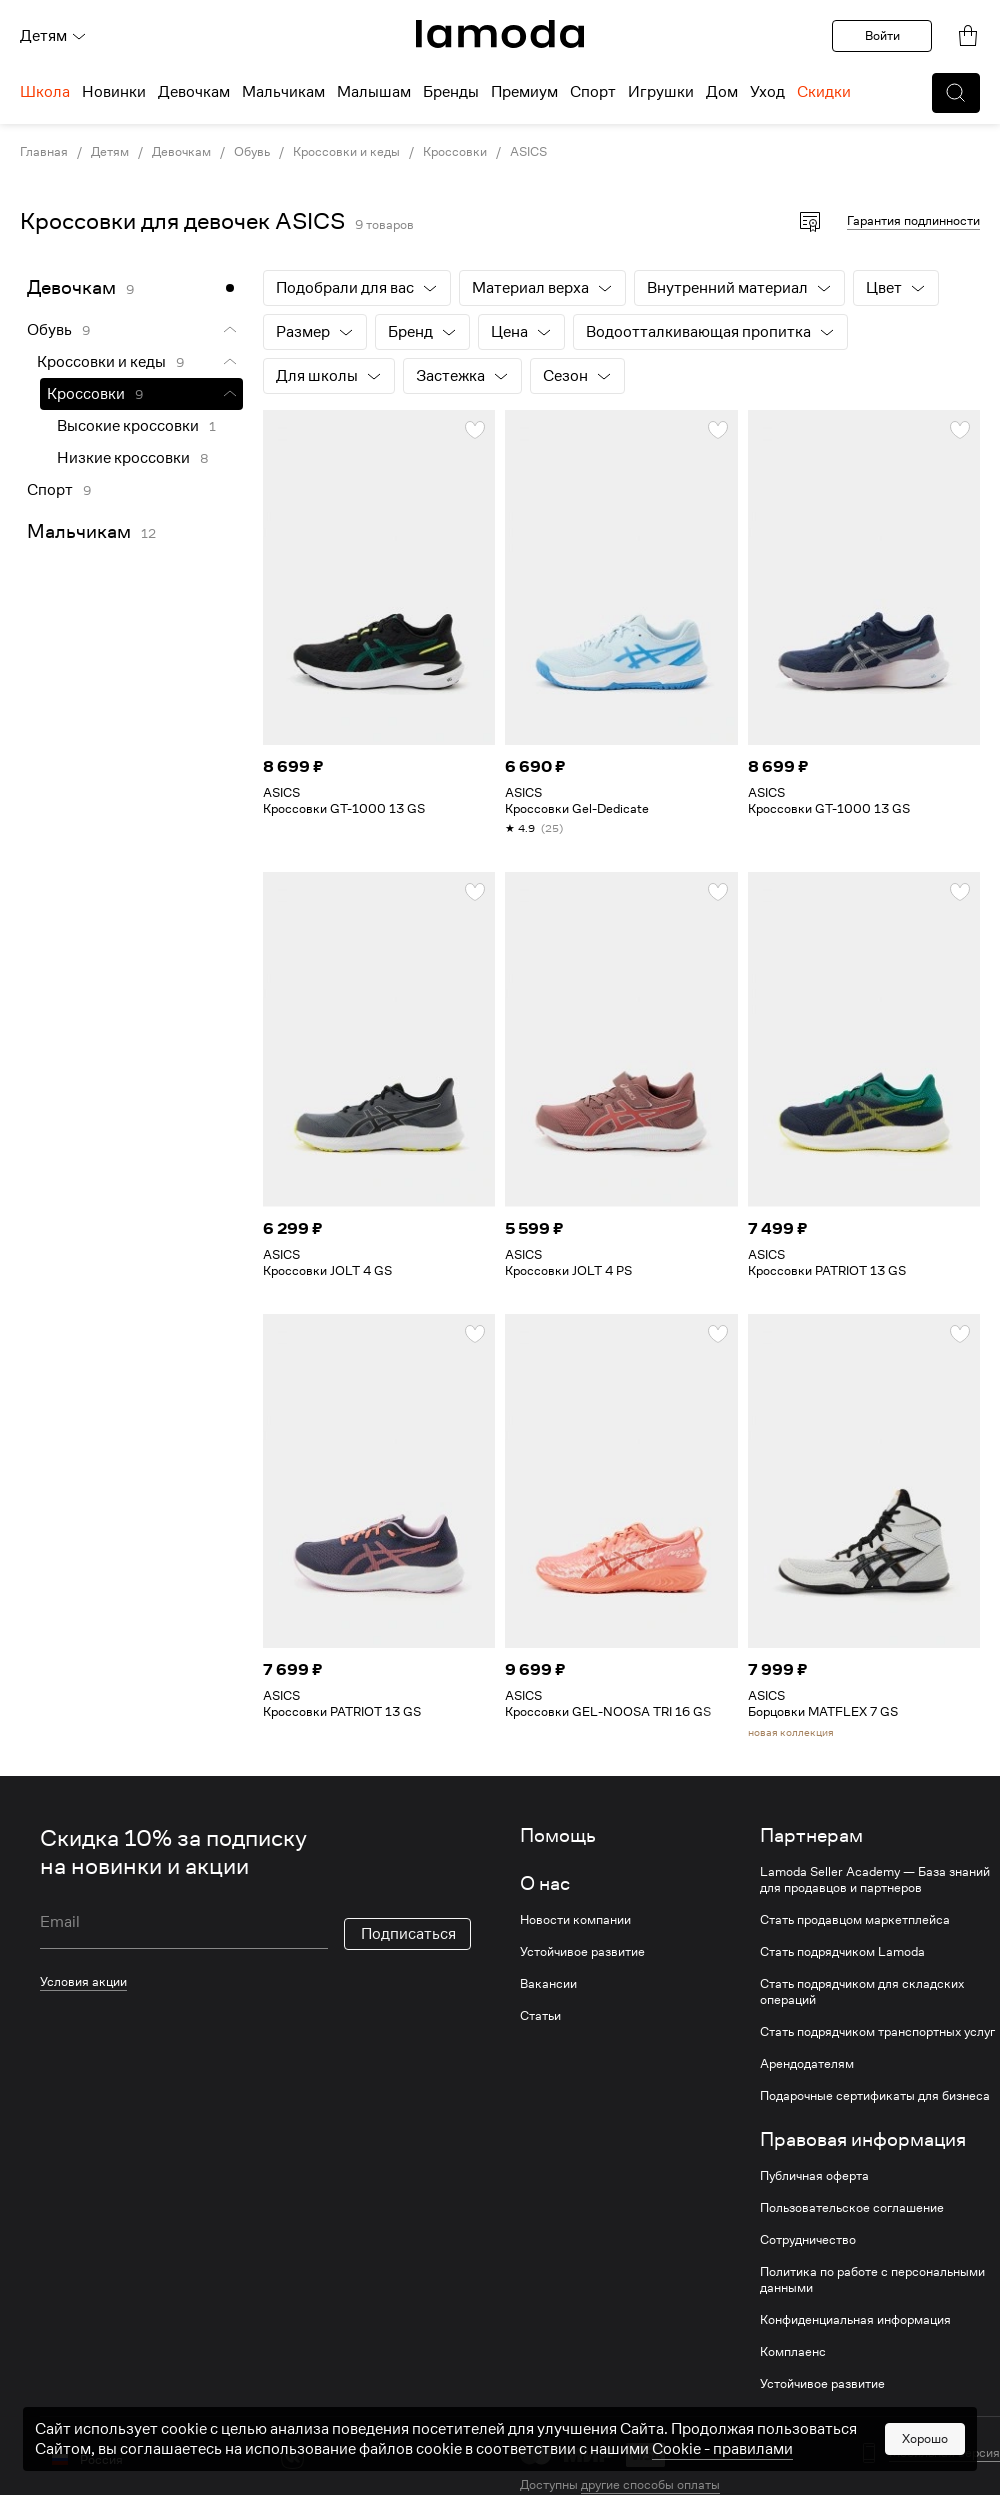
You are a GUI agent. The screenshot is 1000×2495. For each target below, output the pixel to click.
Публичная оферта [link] (814, 2176)
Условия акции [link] (83, 1981)
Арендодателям (807, 2064)
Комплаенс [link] (793, 2352)
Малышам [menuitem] (374, 92)
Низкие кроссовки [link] (123, 458)
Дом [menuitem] (722, 92)
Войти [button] (882, 35)
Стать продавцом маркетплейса (855, 1920)
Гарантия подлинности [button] (913, 220)
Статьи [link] (540, 2016)
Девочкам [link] (181, 152)
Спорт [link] (50, 490)
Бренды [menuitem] (451, 92)
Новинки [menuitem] (114, 92)
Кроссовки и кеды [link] (346, 152)
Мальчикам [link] (79, 531)
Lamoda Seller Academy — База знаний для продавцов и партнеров (875, 1880)
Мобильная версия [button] (944, 2453)
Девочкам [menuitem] (194, 92)
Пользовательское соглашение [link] (852, 2208)
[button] (956, 93)
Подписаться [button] (408, 1934)
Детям (53, 36)
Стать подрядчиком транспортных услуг (877, 2032)
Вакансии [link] (548, 1984)
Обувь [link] (252, 152)
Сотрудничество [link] (808, 2240)
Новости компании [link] (575, 1920)
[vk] (292, 2457)
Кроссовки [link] (455, 152)
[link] (500, 34)
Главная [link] (44, 152)
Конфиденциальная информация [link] (855, 2320)
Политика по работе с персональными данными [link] (872, 2280)
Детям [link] (110, 152)
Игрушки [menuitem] (661, 92)
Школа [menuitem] (45, 92)
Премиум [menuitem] (524, 92)
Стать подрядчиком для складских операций (862, 1992)
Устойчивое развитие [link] (582, 1952)
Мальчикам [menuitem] (283, 92)
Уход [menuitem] (767, 92)
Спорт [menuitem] (593, 92)
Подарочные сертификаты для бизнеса (875, 2096)
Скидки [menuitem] (824, 92)
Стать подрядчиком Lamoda (842, 1952)
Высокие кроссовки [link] (128, 426)
